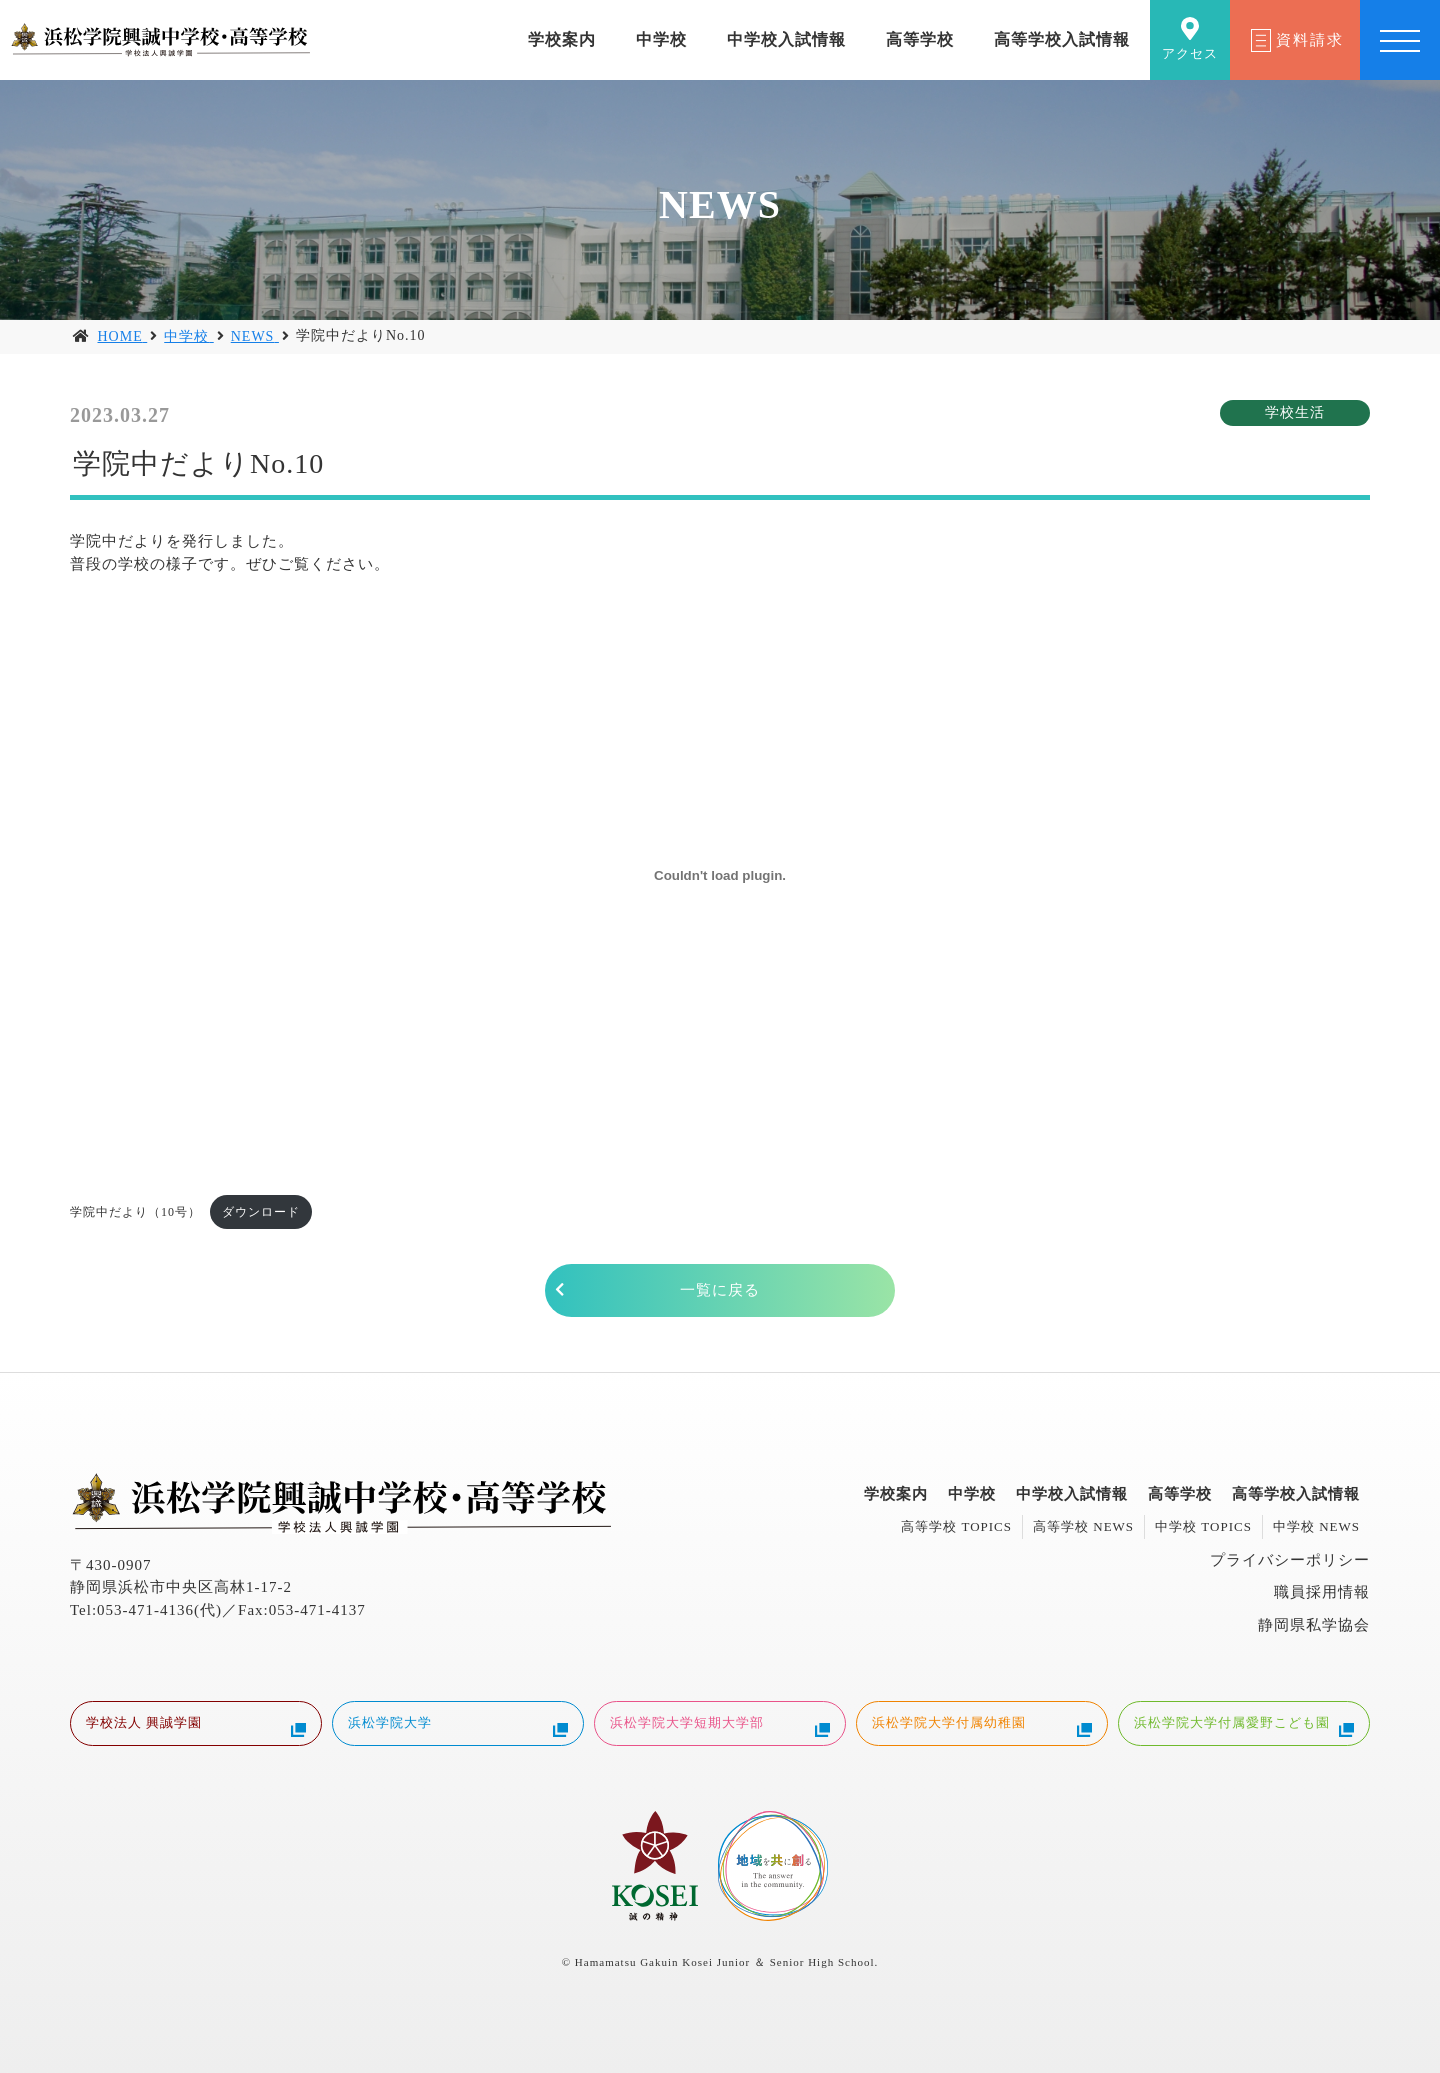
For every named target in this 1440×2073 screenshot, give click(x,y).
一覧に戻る (720, 1290)
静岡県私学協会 (1314, 1625)
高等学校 (920, 39)
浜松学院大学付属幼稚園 (982, 1725)
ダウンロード (261, 1212)
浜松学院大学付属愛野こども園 (1244, 1725)
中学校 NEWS (1316, 1526)
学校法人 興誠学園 (196, 1725)
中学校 (661, 39)
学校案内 (562, 39)
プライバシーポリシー (1290, 1560)
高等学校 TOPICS (956, 1526)
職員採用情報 (1322, 1592)
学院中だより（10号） (135, 1212)
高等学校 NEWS (1083, 1526)
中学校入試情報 (786, 39)
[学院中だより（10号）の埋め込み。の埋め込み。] (720, 875)
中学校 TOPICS (1203, 1526)
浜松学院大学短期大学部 (720, 1725)
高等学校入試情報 (1062, 39)
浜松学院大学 (458, 1725)
